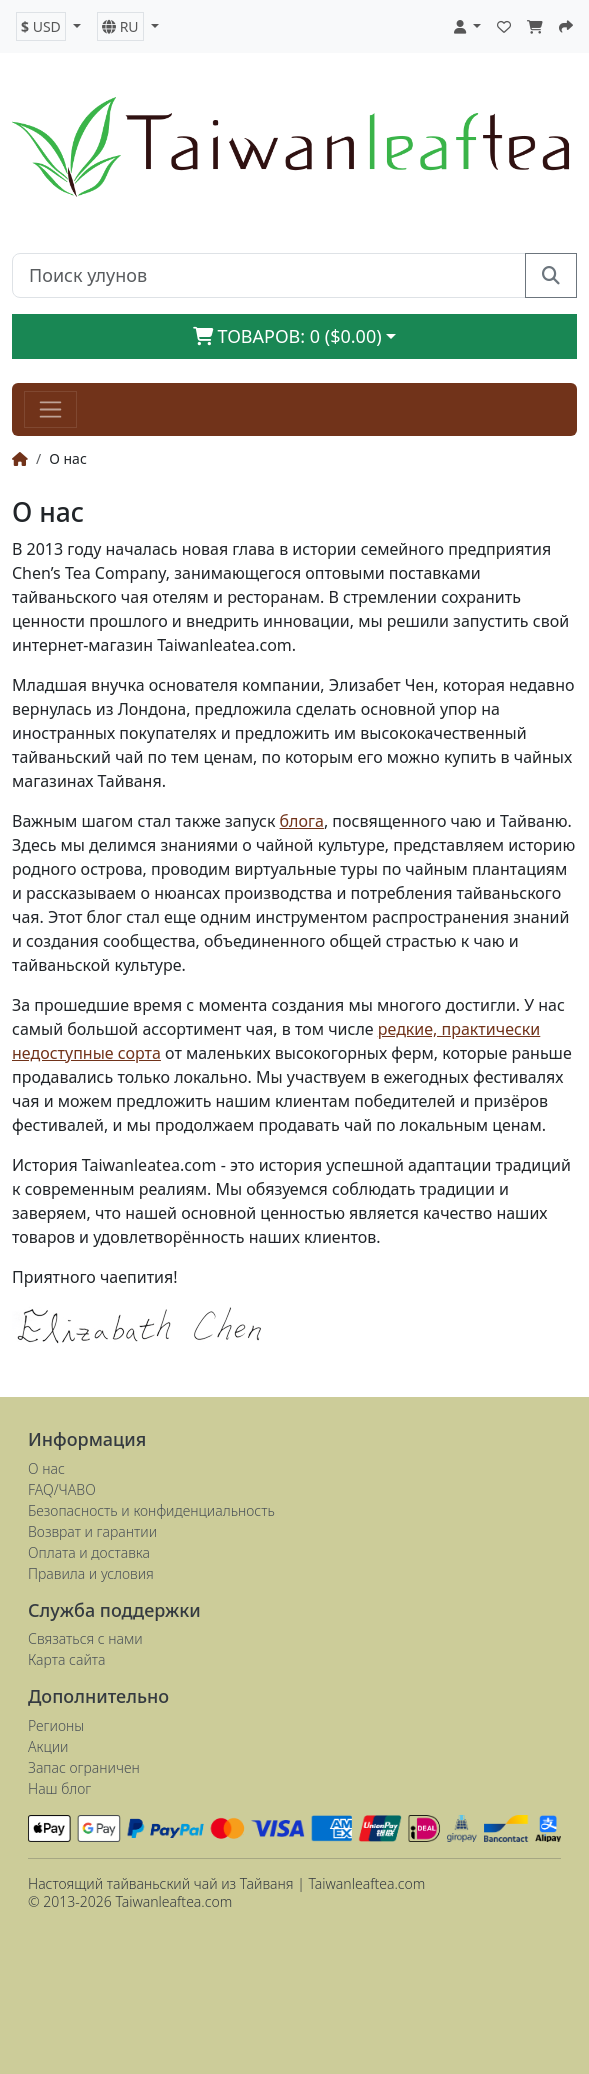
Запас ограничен (84, 1767)
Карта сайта (66, 1659)
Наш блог (59, 1788)
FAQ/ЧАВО (62, 1489)
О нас (46, 1468)
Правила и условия (91, 1573)
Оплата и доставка (89, 1552)
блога (302, 821)
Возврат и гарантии (92, 1531)
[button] (48, 26)
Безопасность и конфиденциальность (151, 1510)
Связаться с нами (85, 1638)
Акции (48, 1746)
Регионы (56, 1725)
